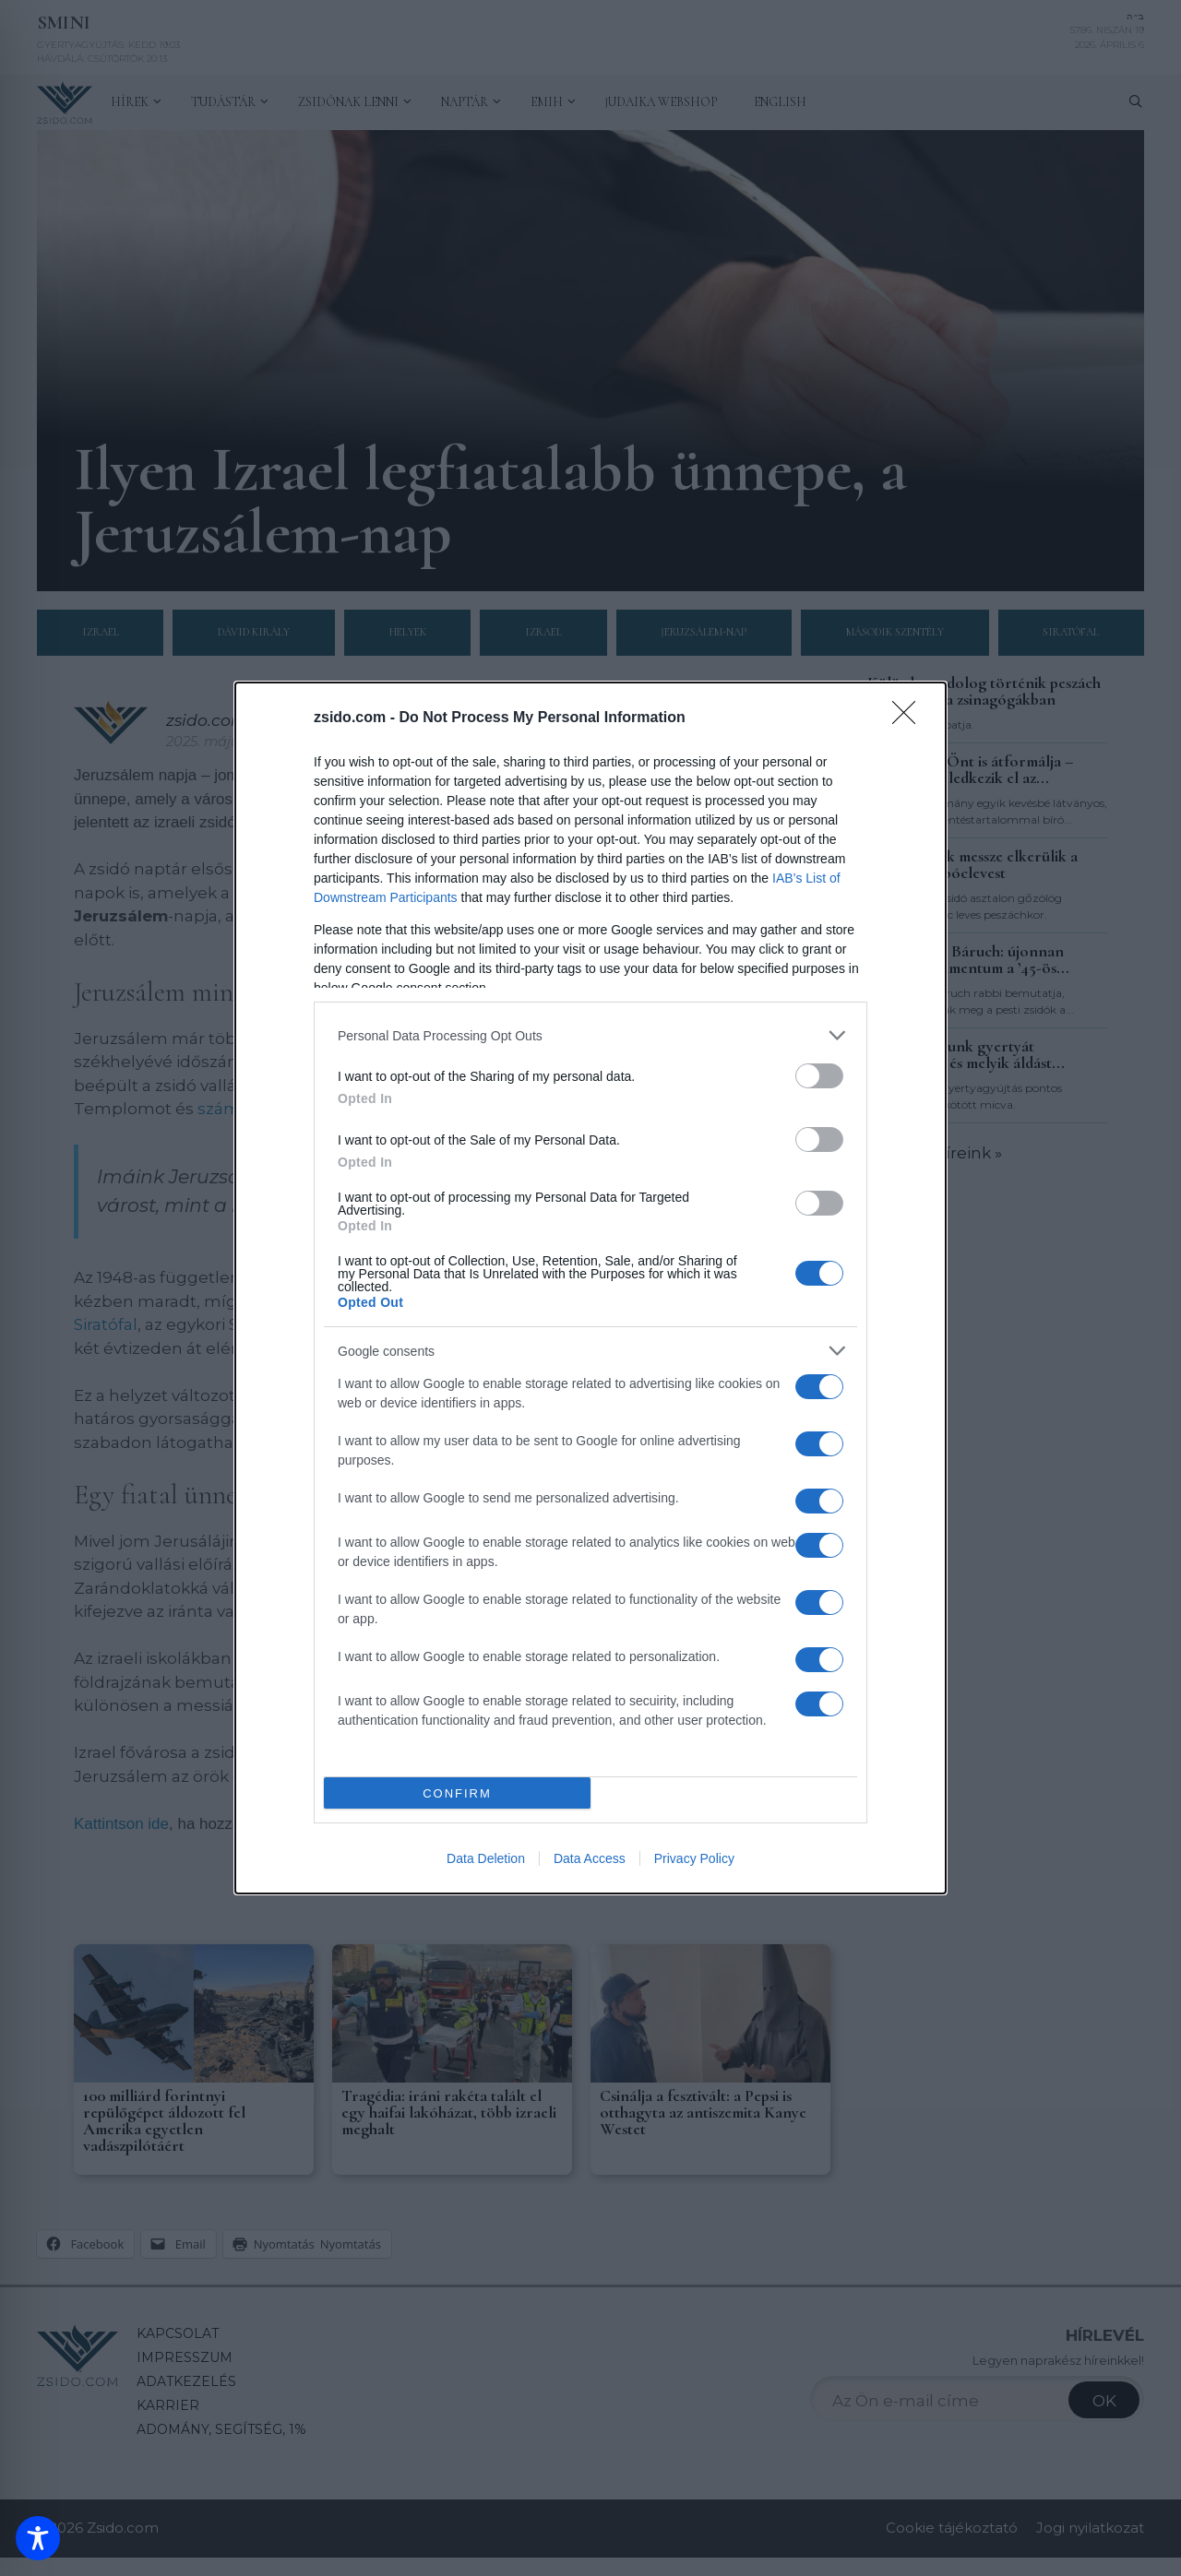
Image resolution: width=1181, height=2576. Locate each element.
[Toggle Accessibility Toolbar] (38, 2538)
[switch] (819, 1075)
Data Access (590, 1858)
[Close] (909, 718)
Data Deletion (486, 1858)
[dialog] (590, 1288)
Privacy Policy (694, 1858)
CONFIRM (457, 1793)
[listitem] (590, 1035)
